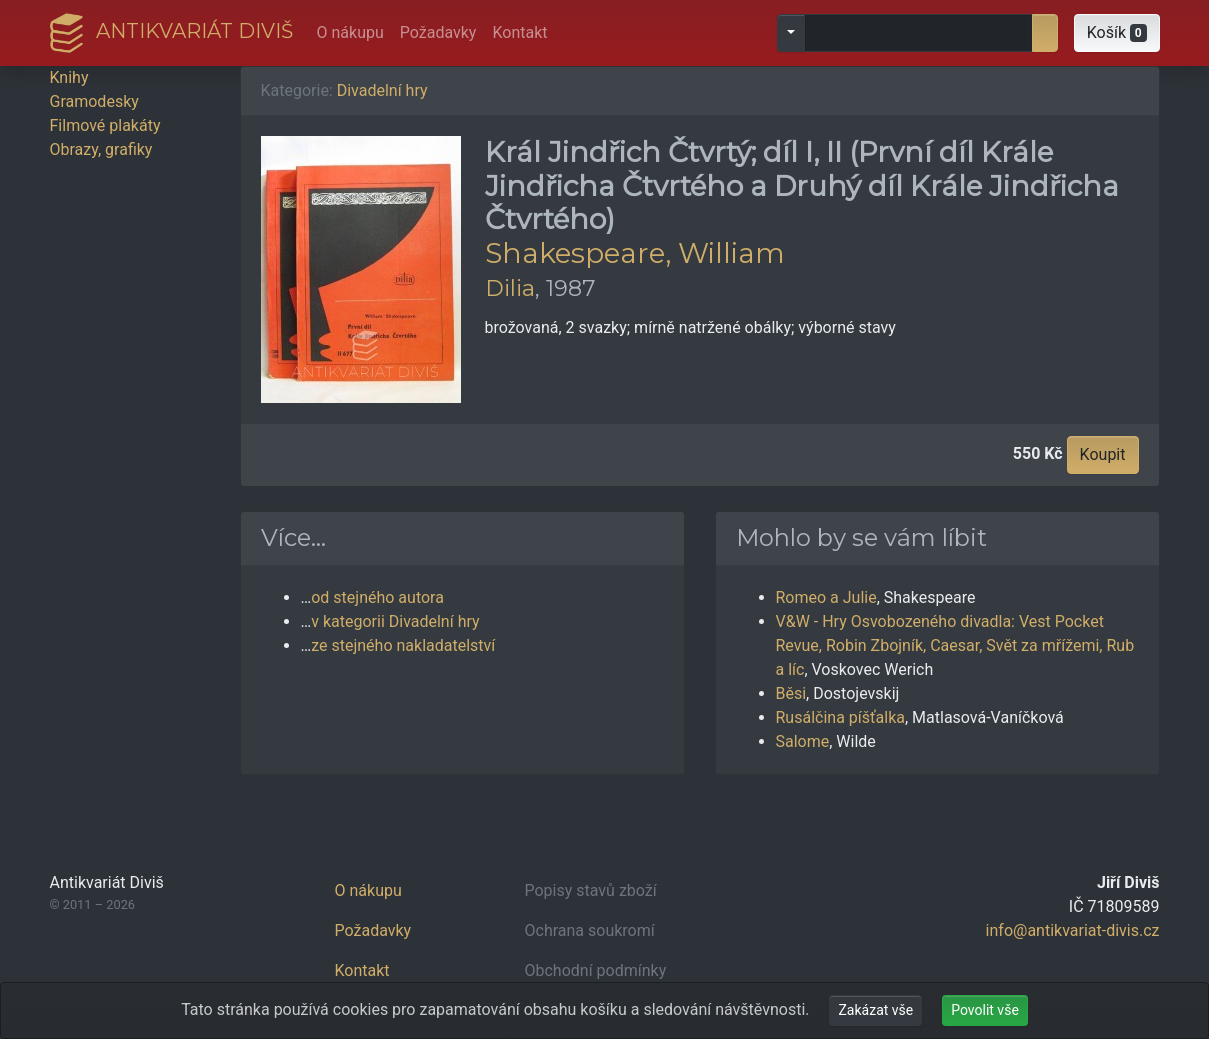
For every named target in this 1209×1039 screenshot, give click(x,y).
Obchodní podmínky (596, 970)
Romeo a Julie (826, 597)
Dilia (510, 288)
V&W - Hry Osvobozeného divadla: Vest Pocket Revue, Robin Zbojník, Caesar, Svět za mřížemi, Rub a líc (955, 645)
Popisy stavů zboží (591, 890)
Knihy (69, 77)
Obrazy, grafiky (101, 149)
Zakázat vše (875, 1010)
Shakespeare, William (635, 253)
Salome (803, 741)
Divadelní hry (382, 90)
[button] (1117, 33)
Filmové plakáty (105, 125)
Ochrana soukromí (590, 930)
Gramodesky (94, 101)
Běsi (791, 693)
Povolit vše (985, 1010)
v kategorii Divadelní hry (395, 621)
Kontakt (519, 32)
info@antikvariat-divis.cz (1073, 930)
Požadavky (438, 32)
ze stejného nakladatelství (403, 645)
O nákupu (350, 32)
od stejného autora (377, 597)
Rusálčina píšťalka (840, 717)
